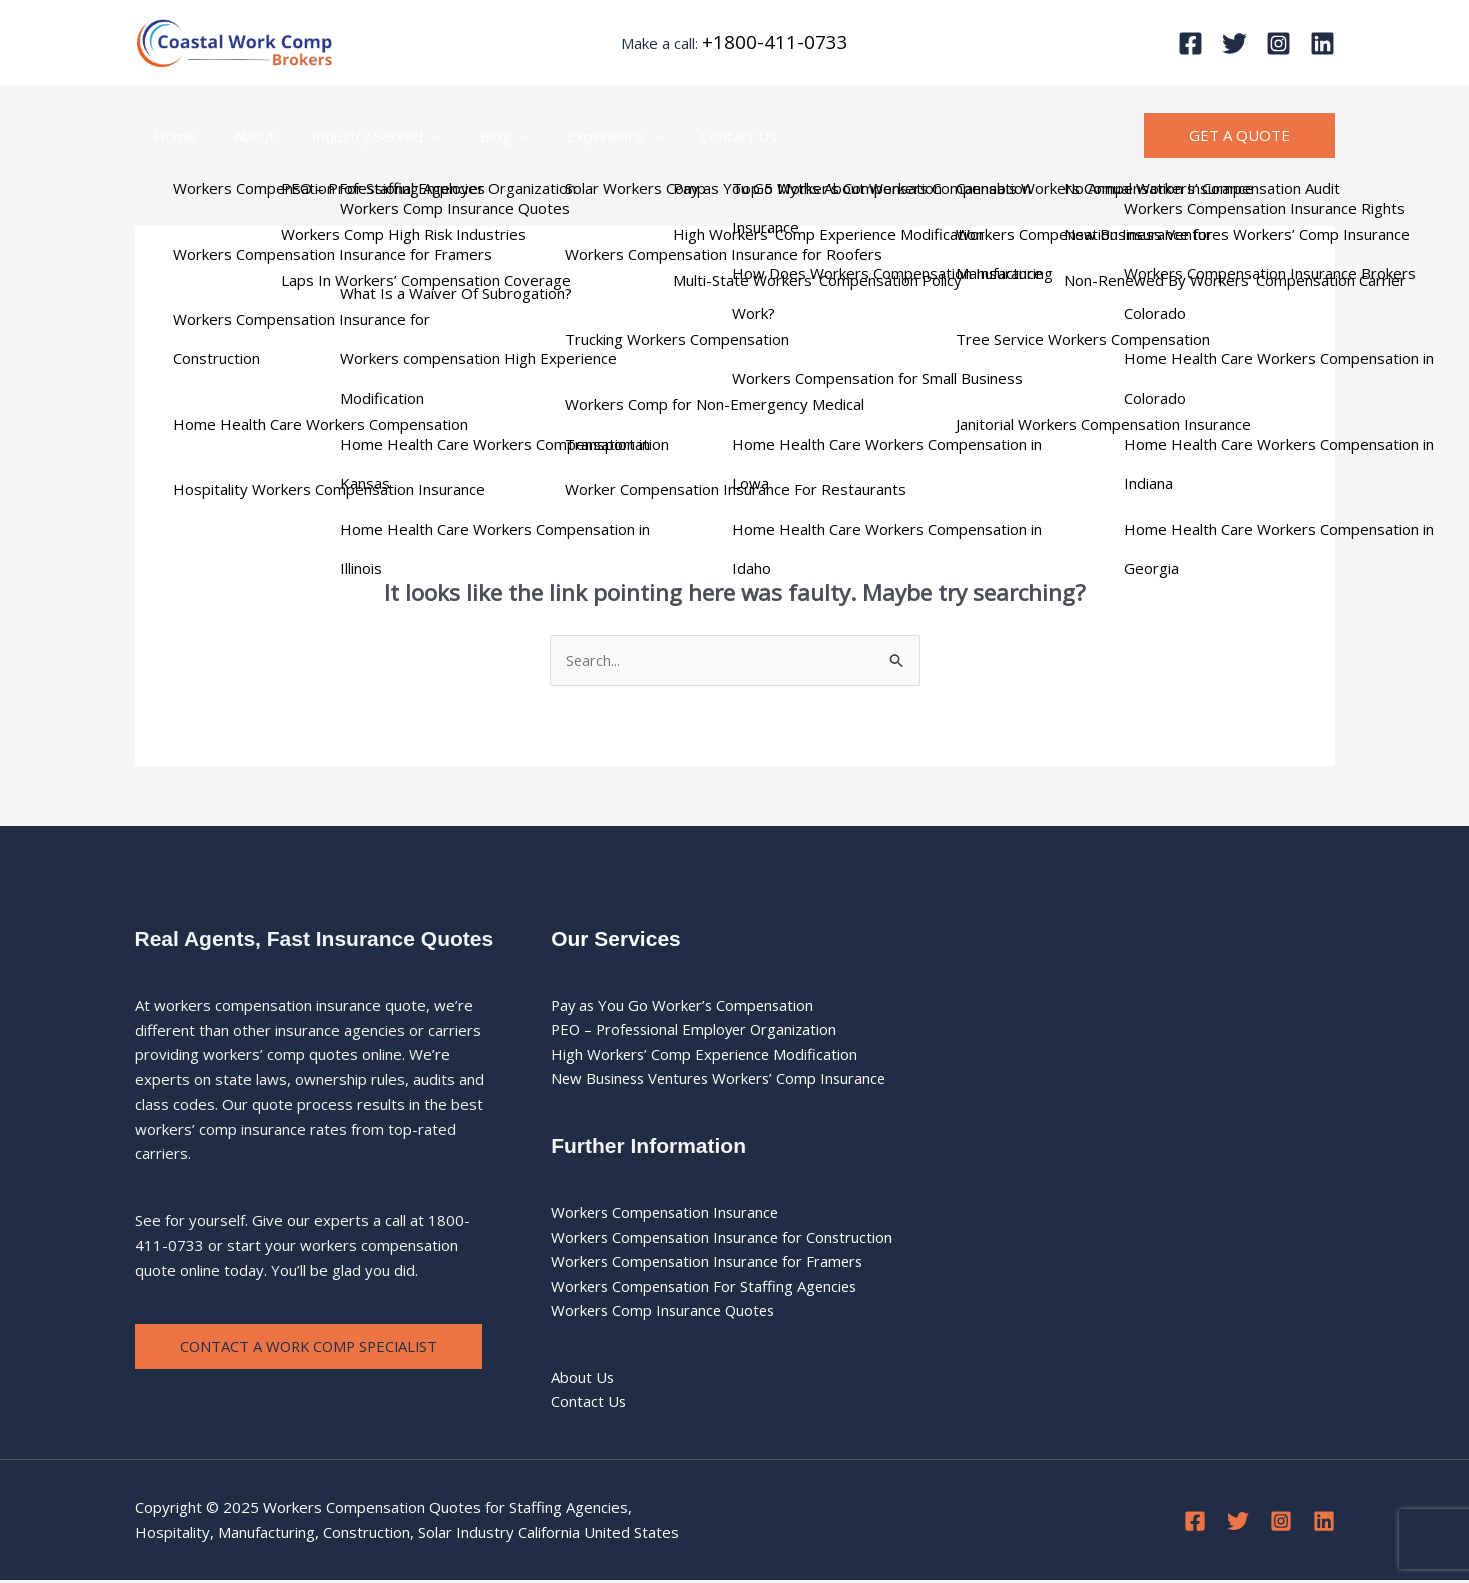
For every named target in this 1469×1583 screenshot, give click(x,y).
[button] (1239, 135)
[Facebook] (1190, 43)
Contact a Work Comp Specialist (313, 1347)
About (243, 136)
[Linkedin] (1322, 43)
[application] (414, 136)
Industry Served (359, 136)
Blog (479, 136)
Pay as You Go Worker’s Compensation (685, 1005)
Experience (582, 136)
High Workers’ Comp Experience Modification (706, 1055)
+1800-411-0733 (775, 41)
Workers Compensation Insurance (667, 1213)
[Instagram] (1278, 43)
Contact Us (698, 136)
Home (171, 136)
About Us (583, 1379)
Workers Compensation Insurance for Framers (710, 1263)
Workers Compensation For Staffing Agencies (707, 1288)
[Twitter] (1234, 43)
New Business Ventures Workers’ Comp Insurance (724, 1080)
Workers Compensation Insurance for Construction (725, 1238)
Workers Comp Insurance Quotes (666, 1312)
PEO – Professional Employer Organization (698, 1030)
